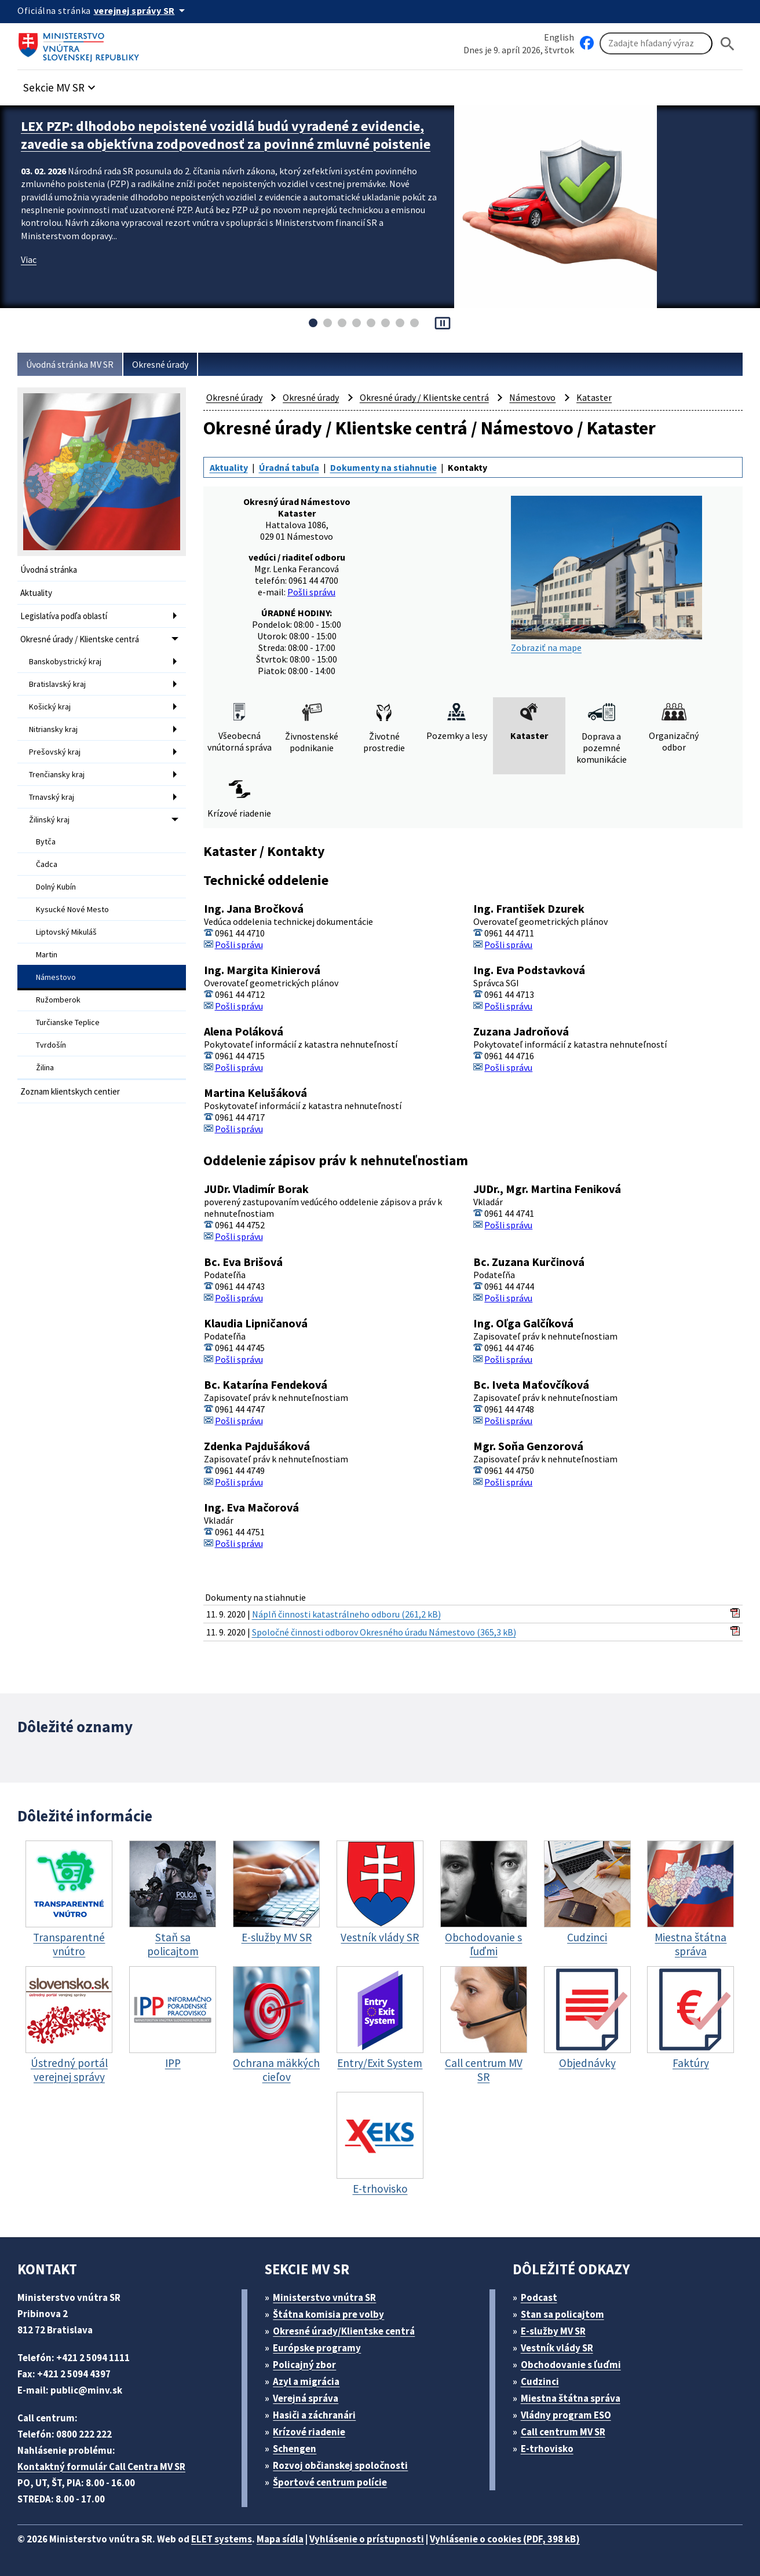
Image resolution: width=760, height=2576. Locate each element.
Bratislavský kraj (57, 684)
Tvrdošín (51, 1045)
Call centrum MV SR (563, 2431)
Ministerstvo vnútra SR (324, 2297)
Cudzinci (540, 2381)
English (559, 37)
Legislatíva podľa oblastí (63, 615)
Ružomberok (58, 999)
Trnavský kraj (51, 797)
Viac (28, 259)
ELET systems (221, 2539)
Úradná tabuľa (289, 467)
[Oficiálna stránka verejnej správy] (141, 10)
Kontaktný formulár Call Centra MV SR (101, 2466)
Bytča (46, 841)
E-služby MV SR (553, 2331)
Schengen (294, 2448)
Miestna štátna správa (570, 2398)
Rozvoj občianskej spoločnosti (340, 2465)
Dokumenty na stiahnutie (383, 467)
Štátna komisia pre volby (328, 2314)
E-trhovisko (547, 2448)
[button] (61, 84)
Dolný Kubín (56, 886)
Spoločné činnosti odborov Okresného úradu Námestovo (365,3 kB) (384, 1632)
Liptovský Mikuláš (66, 932)
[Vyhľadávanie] (656, 43)
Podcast (539, 2297)
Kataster (594, 397)
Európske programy (317, 2347)
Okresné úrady (160, 364)
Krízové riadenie (309, 2431)
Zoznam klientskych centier (70, 1091)
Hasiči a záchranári (314, 2415)
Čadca (46, 864)
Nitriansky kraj (53, 729)
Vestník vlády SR (557, 2347)
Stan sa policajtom (562, 2314)
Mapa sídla (280, 2539)
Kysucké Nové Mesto (72, 909)
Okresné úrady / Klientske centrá (79, 639)
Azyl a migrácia (306, 2381)
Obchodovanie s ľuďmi (571, 2364)
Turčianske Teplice (68, 1022)
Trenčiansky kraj (57, 774)
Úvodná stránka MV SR (70, 364)
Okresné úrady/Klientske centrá (344, 2331)
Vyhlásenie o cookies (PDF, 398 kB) (505, 2539)
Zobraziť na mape (606, 574)
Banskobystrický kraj (65, 661)
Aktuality (36, 592)
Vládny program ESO (566, 2415)
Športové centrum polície (330, 2482)
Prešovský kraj (55, 752)
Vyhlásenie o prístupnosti (366, 2539)
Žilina (45, 1067)
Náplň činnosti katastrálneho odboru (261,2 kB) (346, 1614)
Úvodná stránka (48, 569)
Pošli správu (311, 592)
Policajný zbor (304, 2364)
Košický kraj (50, 706)
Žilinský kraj (49, 819)
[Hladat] (727, 43)
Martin (46, 954)
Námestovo (56, 977)
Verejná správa (305, 2398)
